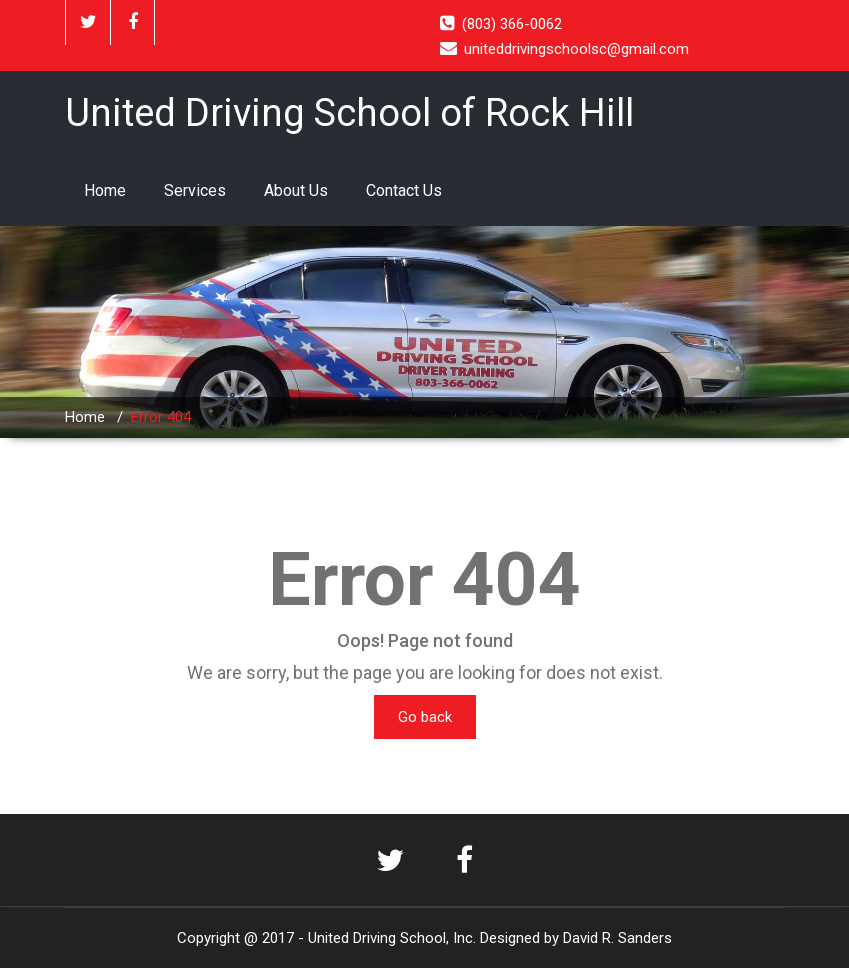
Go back (425, 717)
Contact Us (404, 190)
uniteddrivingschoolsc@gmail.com (576, 49)
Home (105, 190)
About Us (296, 190)
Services (195, 190)
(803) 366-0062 (512, 24)
